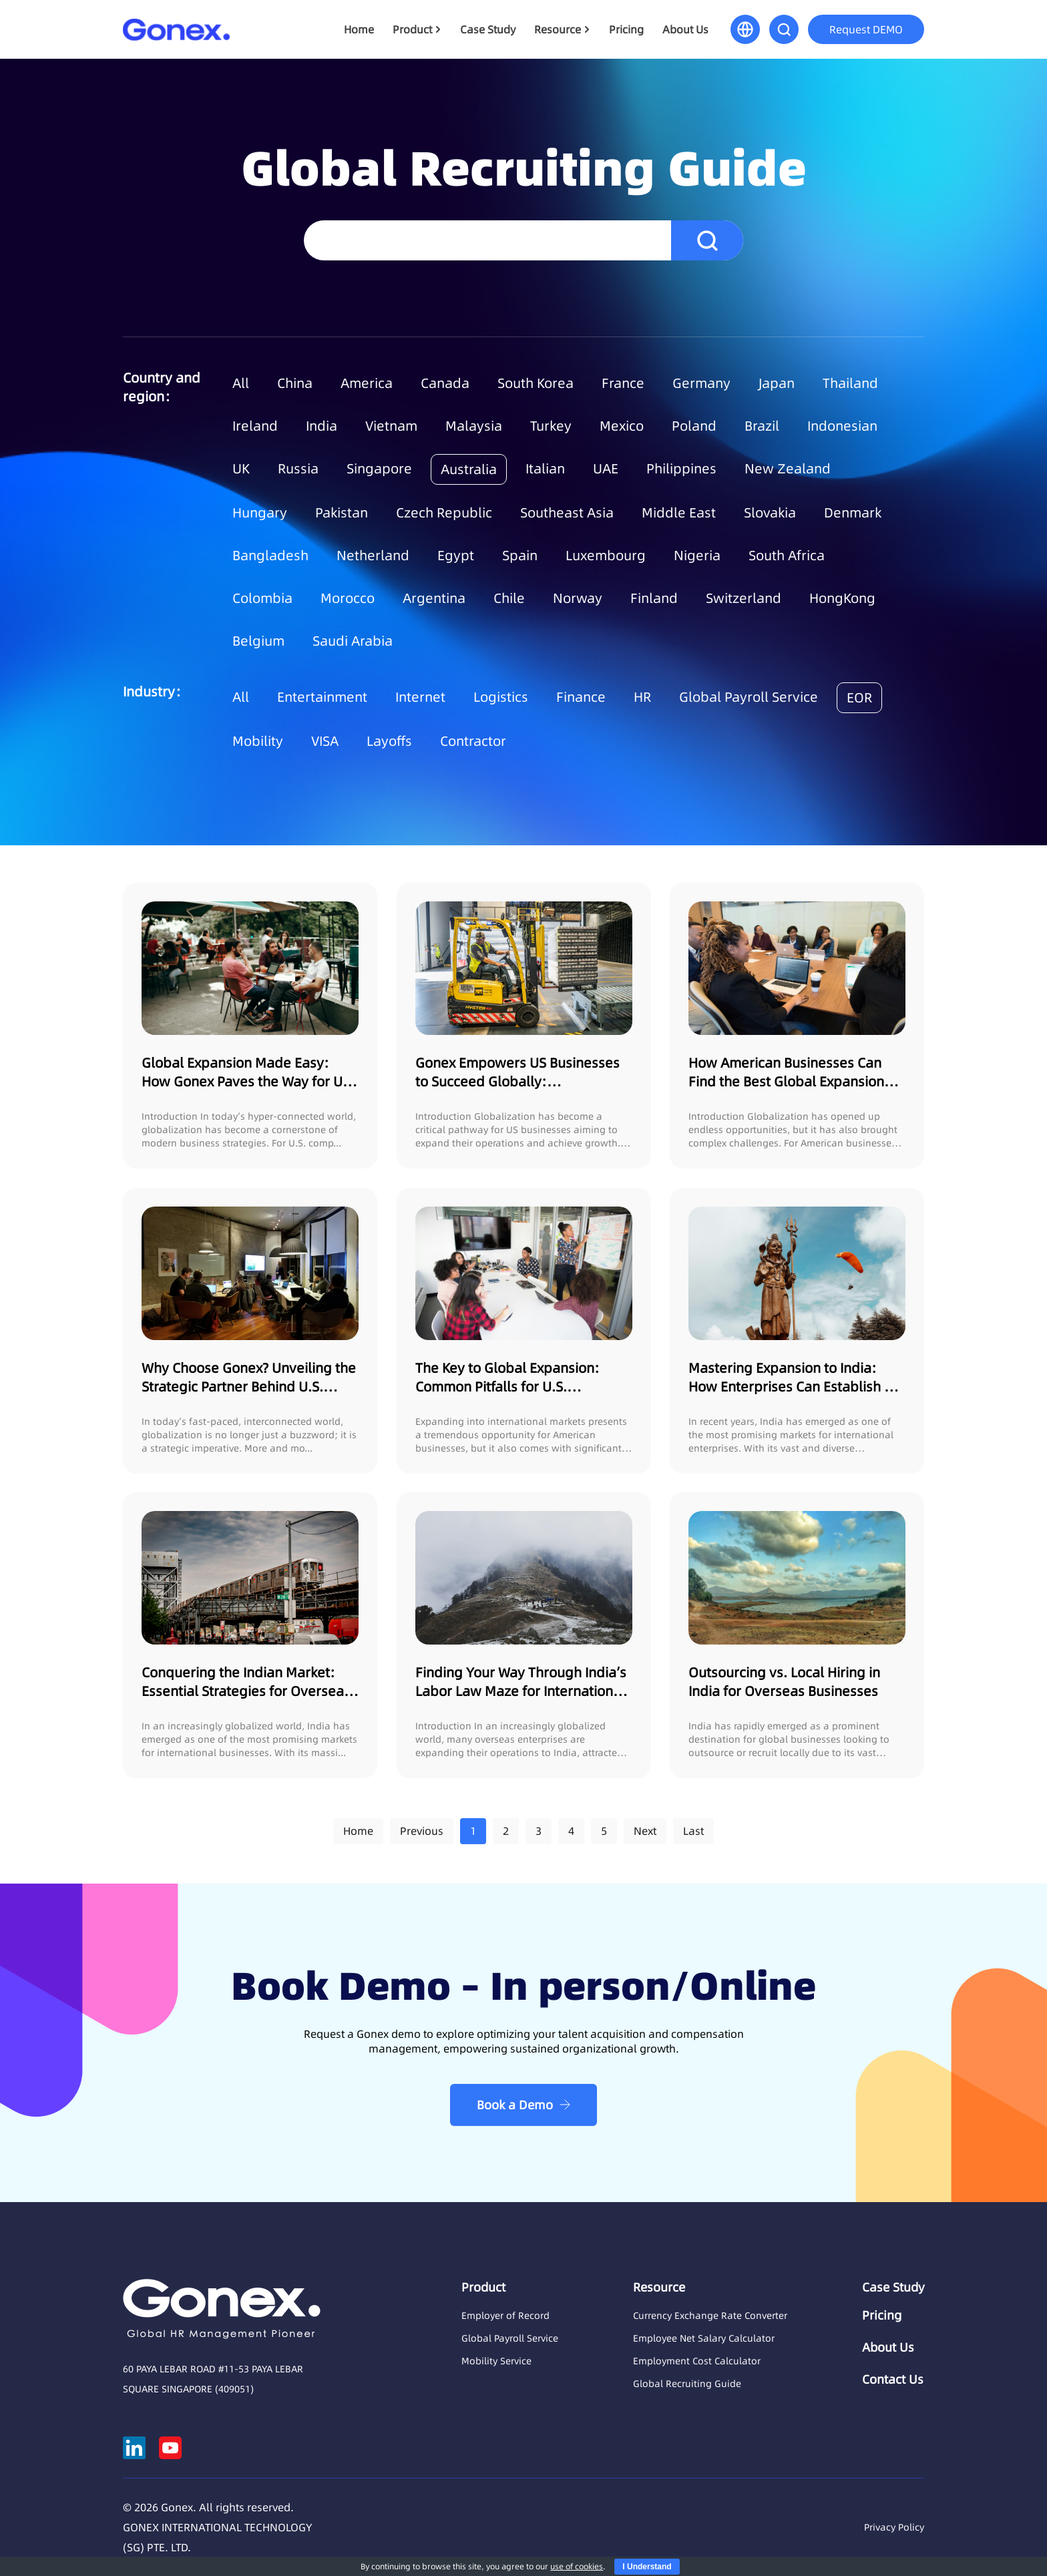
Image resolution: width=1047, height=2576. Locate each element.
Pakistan (341, 512)
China (294, 383)
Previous (421, 1830)
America (367, 383)
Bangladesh (270, 555)
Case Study (487, 29)
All (240, 383)
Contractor (473, 741)
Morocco (348, 598)
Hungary (259, 512)
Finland (654, 598)
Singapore (379, 468)
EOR (859, 697)
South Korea (535, 383)
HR (642, 697)
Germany (701, 383)
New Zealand (788, 468)
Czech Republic (444, 512)
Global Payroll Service (748, 697)
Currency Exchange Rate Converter (710, 2315)
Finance (581, 697)
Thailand (850, 383)
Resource (557, 29)
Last (693, 1830)
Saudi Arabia (352, 641)
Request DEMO (866, 29)
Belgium (258, 641)
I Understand (646, 2566)
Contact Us (892, 2379)
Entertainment (322, 697)
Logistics (500, 697)
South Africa (787, 555)
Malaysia (473, 426)
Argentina (434, 598)
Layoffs (389, 741)
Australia (469, 469)
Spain (520, 555)
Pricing (626, 29)
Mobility (257, 741)
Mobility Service (496, 2361)
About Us (685, 29)
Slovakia (770, 512)
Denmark (852, 512)
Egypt (455, 555)
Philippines (681, 468)
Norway (577, 598)
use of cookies (576, 2566)
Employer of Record (505, 2315)
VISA (325, 741)
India (321, 426)
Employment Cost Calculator (697, 2361)
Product (412, 29)
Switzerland (743, 598)
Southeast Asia (567, 512)
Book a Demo (515, 2105)
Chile (509, 598)
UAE (605, 468)
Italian (545, 468)
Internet (420, 697)
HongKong (842, 598)
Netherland (373, 555)
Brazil (762, 426)
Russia (298, 468)
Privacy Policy (894, 2527)
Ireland (255, 426)
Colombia (262, 598)
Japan (777, 383)
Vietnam (391, 426)
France (623, 383)
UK (241, 468)
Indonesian (842, 426)
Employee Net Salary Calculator (704, 2338)
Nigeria (697, 555)
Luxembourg (606, 555)
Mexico (622, 426)
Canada (445, 383)
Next (645, 1830)
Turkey (551, 426)
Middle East (679, 512)
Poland (694, 426)
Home (359, 29)
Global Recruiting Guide (687, 2383)
